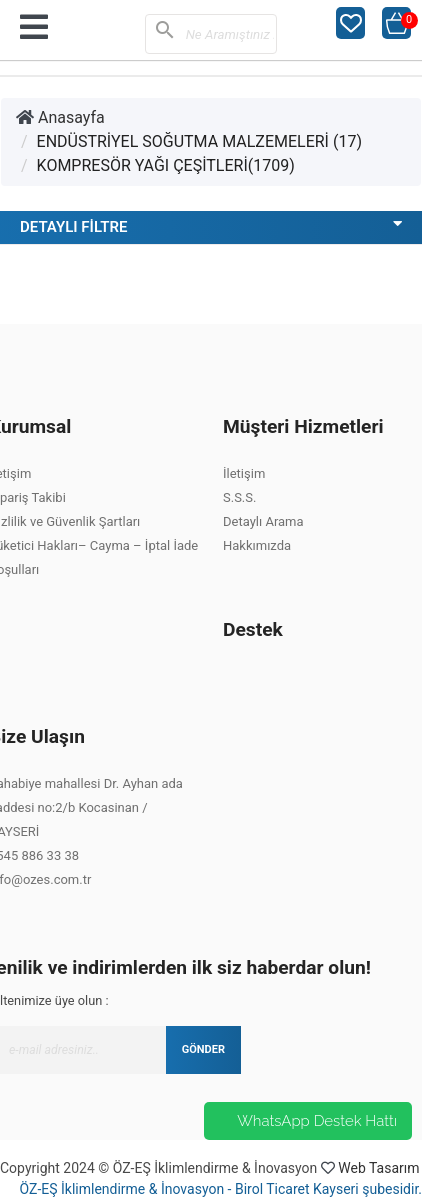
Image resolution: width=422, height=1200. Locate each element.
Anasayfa (60, 117)
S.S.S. (239, 497)
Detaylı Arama (263, 521)
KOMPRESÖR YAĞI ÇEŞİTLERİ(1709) (166, 165)
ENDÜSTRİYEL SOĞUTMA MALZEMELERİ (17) (199, 141)
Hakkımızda (257, 545)
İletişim (244, 473)
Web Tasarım (378, 1168)
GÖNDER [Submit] (203, 1049)
